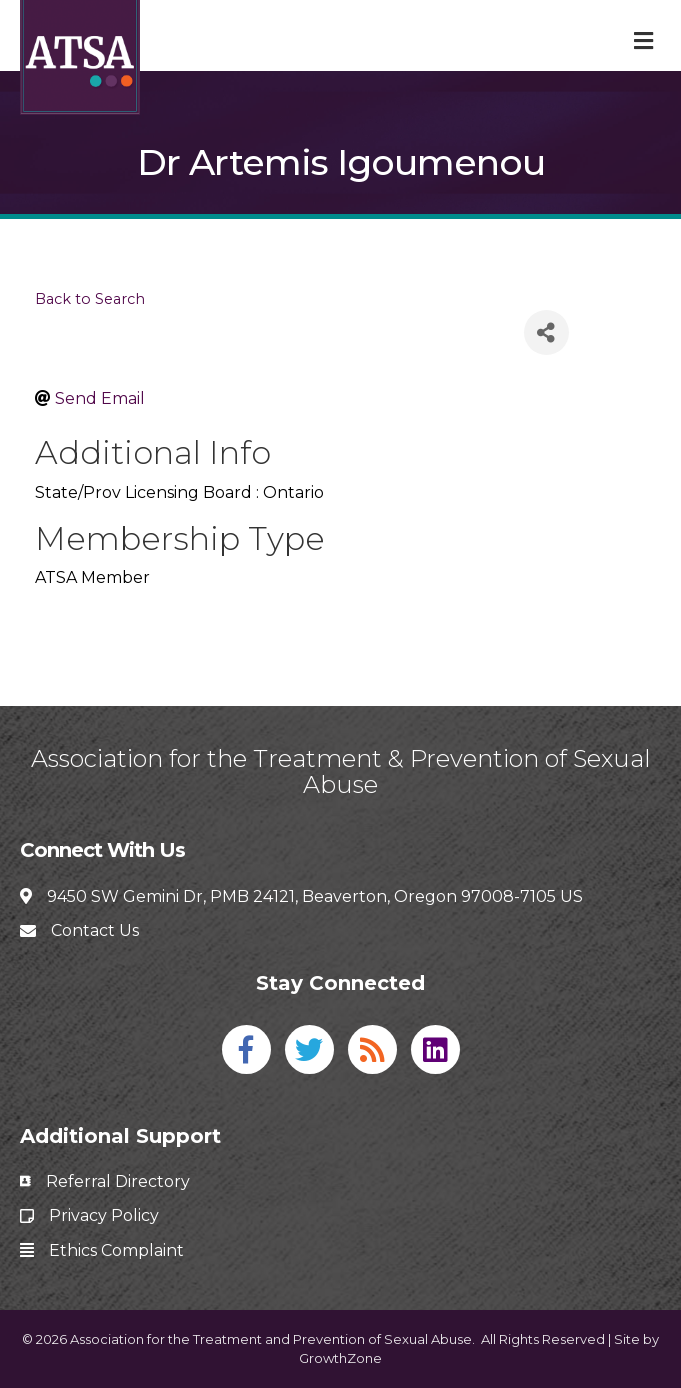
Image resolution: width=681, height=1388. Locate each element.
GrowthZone (340, 1358)
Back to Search (90, 299)
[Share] (546, 332)
